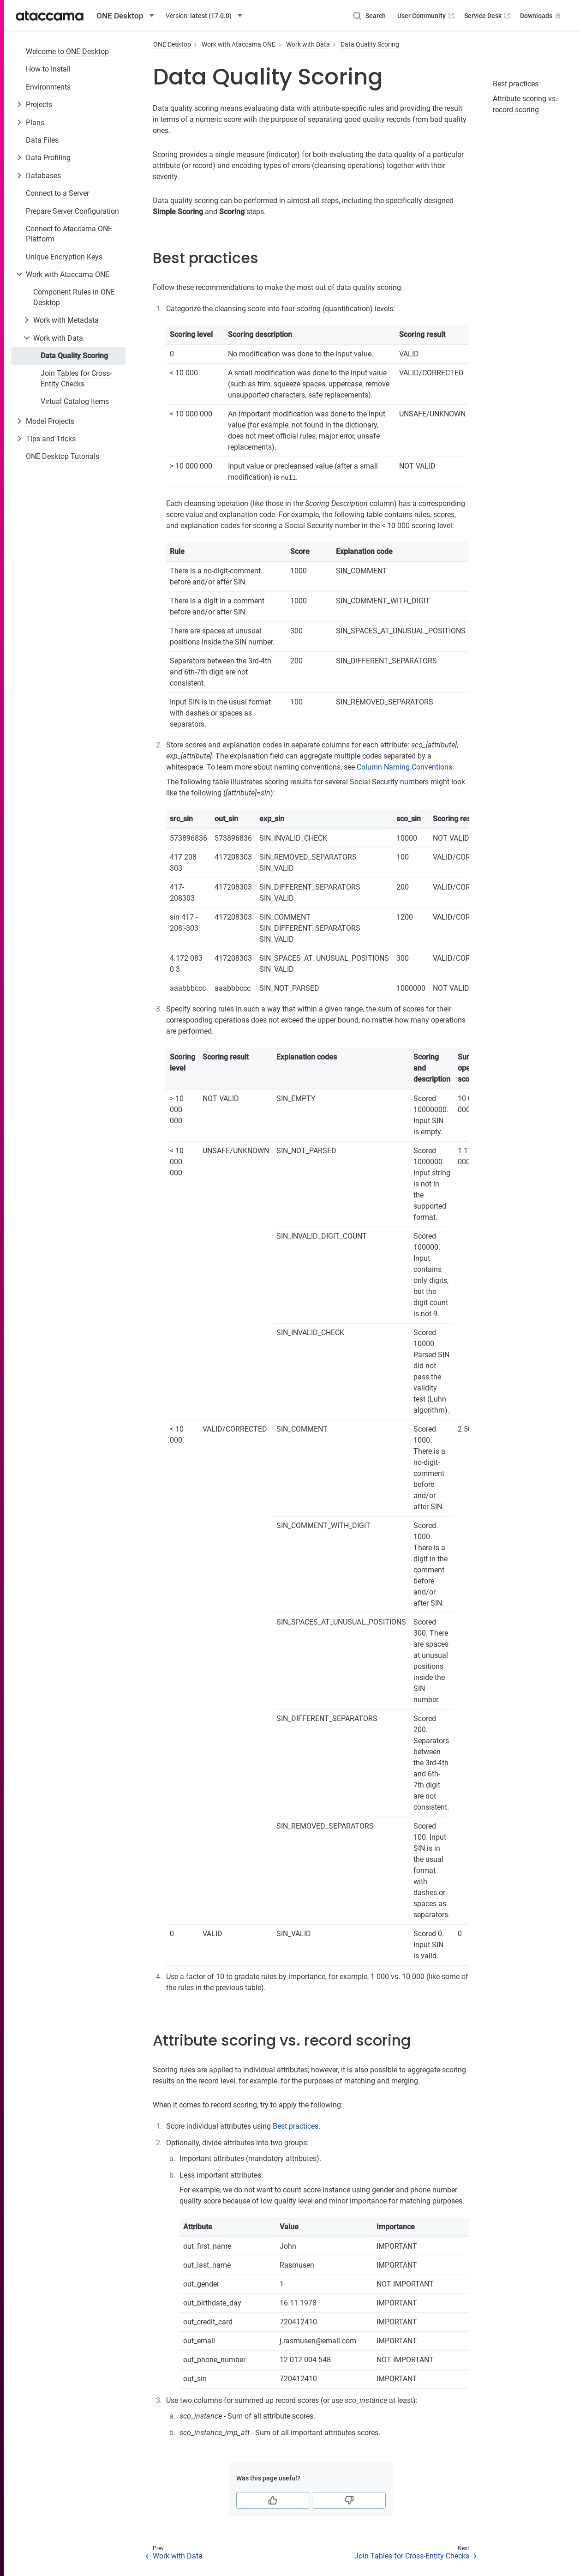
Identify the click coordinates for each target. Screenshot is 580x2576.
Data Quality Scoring (74, 355)
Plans (35, 122)
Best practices (515, 83)
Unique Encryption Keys (64, 257)
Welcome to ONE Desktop (67, 51)
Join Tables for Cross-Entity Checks (76, 378)
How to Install (48, 69)
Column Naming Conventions (404, 767)
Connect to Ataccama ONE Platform (69, 233)
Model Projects (50, 421)
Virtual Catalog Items (75, 401)
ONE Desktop (172, 44)
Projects (39, 104)
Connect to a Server (57, 193)
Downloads (541, 15)
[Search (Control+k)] (369, 15)
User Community (426, 15)
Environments (48, 87)
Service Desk (488, 15)
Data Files (42, 140)
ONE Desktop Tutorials (62, 456)
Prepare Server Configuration (72, 211)
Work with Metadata (66, 320)
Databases (43, 175)
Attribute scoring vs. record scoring (525, 104)
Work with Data (58, 338)
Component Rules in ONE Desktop (74, 297)
